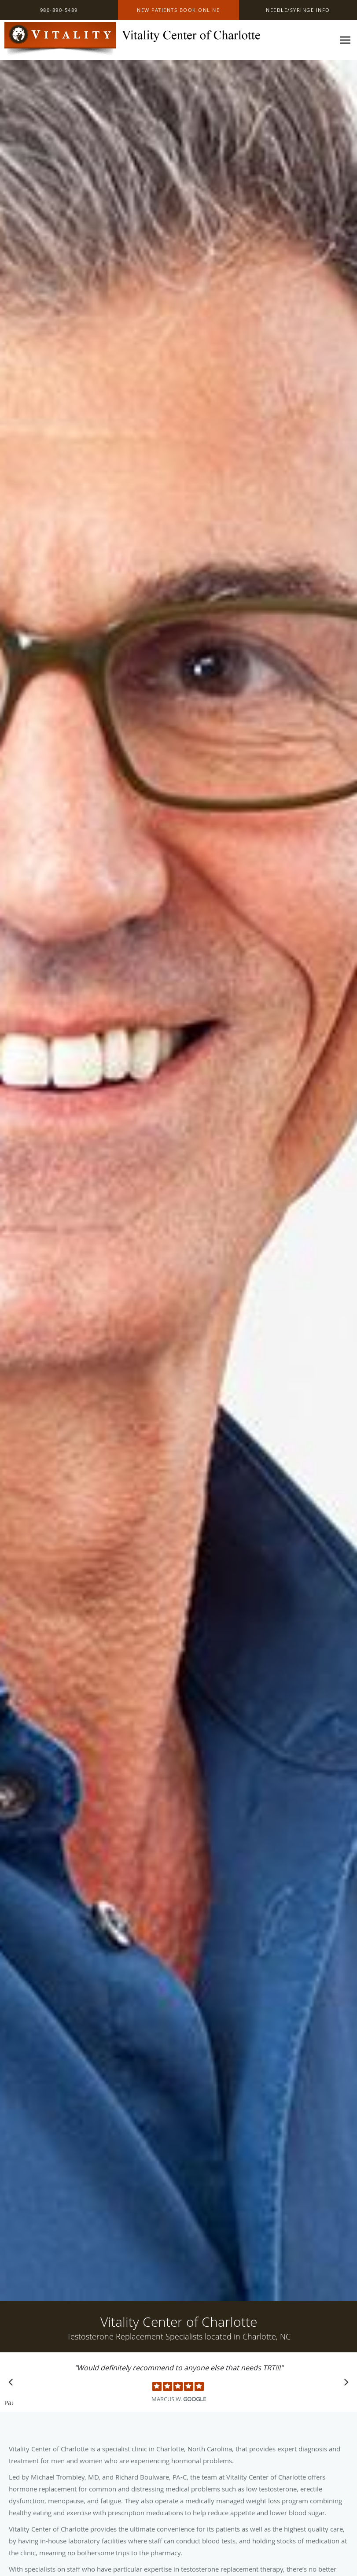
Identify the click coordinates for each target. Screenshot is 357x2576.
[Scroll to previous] (13, 2384)
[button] (178, 10)
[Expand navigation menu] (345, 40)
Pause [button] (8, 2403)
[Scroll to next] (344, 2384)
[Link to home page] (131, 40)
